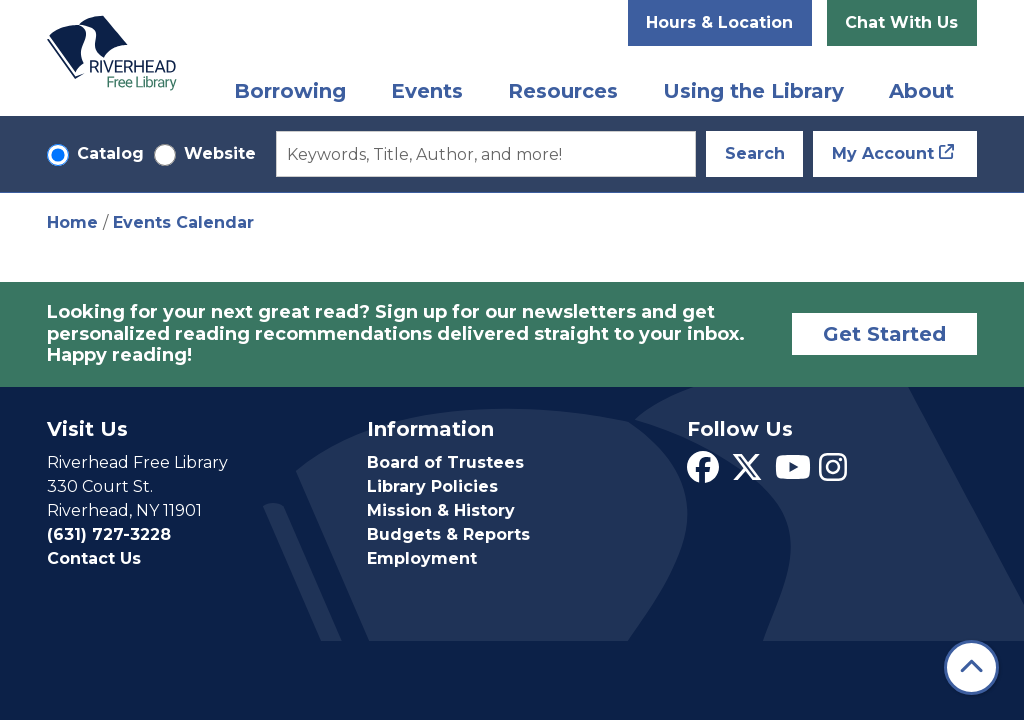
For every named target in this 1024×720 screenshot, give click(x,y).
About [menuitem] (921, 91)
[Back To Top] (971, 667)
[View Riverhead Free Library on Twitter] (747, 473)
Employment (422, 558)
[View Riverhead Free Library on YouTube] (793, 473)
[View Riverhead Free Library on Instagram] (833, 473)
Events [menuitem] (427, 91)
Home (72, 222)
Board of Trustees (445, 462)
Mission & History (441, 510)
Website (220, 153)
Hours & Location (719, 22)
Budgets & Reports (448, 534)
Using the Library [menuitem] (753, 91)
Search (755, 153)
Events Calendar (183, 222)
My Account (883, 153)
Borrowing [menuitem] (290, 91)
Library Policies (432, 486)
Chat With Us (901, 22)
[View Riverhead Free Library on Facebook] (703, 473)
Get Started (884, 334)
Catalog (110, 153)
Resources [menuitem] (563, 91)
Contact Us (94, 558)
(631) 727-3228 (109, 534)
